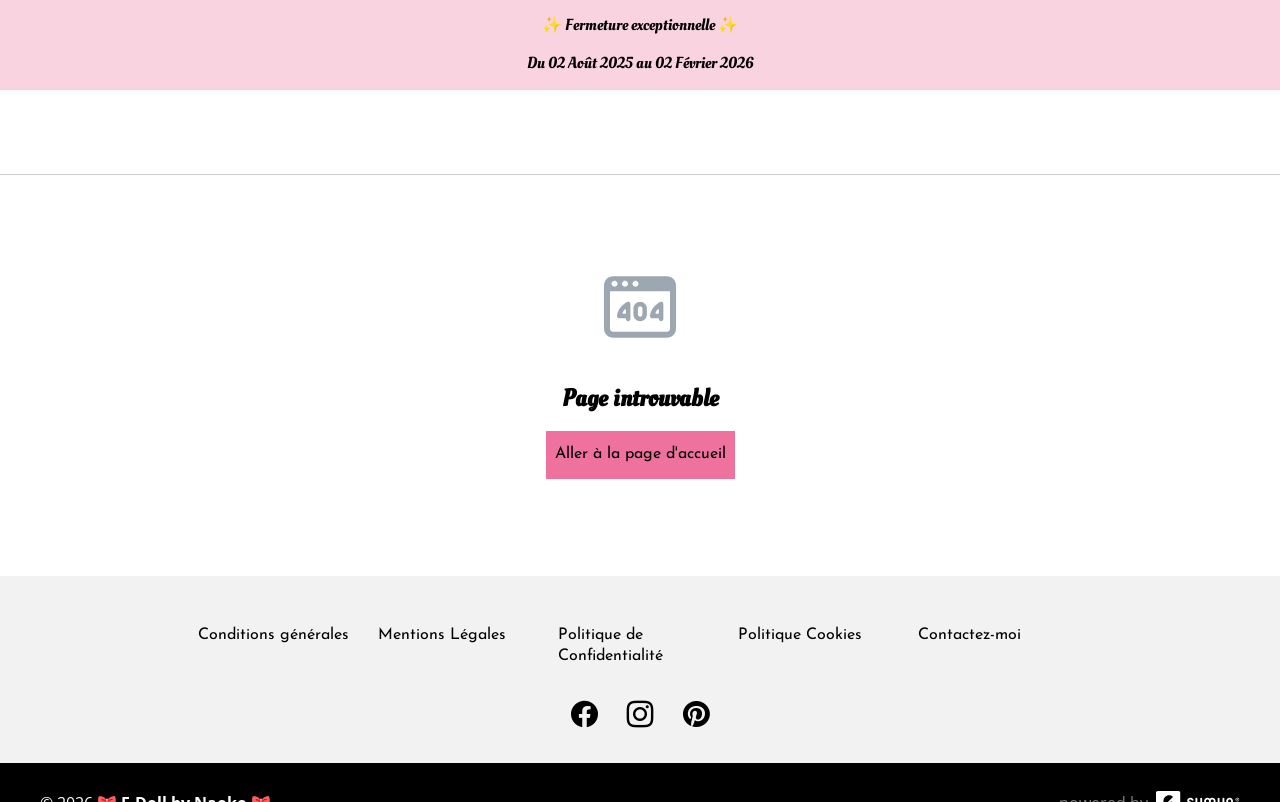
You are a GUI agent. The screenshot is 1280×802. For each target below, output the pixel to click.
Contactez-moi (969, 635)
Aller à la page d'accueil (640, 454)
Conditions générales (273, 635)
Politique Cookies (800, 635)
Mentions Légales (442, 635)
